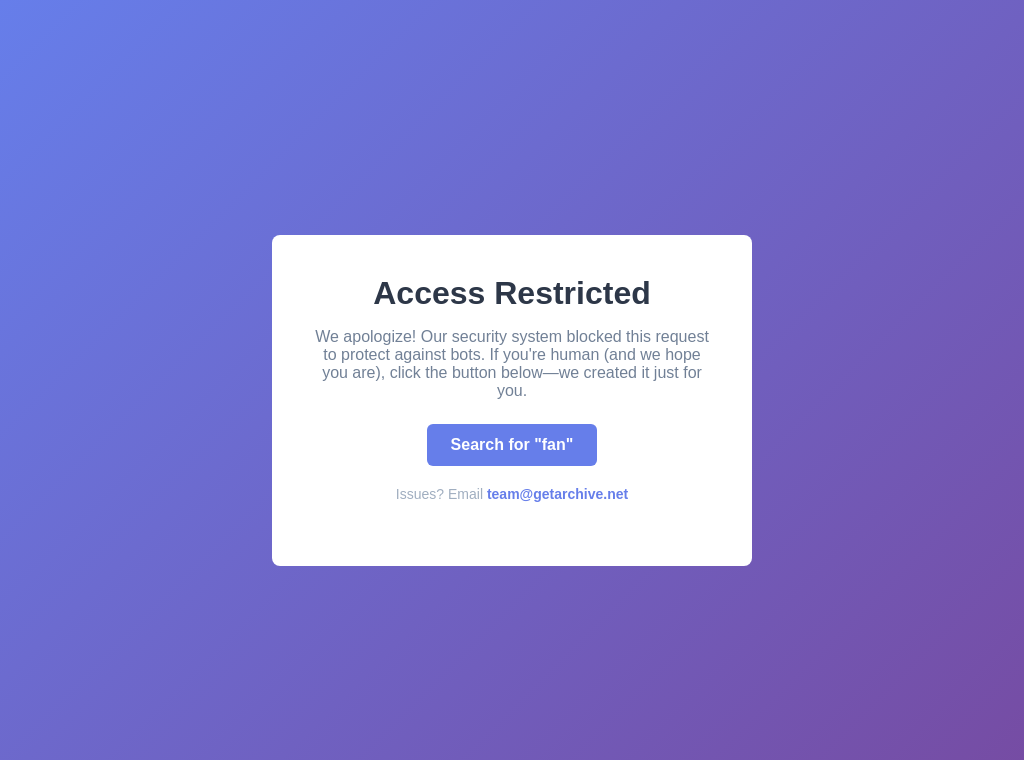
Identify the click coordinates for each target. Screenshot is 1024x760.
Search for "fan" (512, 444)
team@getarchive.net (557, 494)
